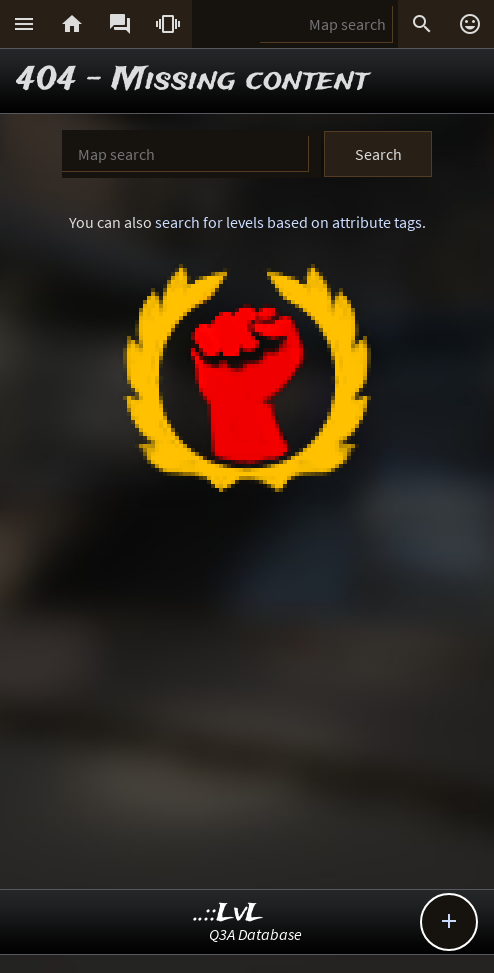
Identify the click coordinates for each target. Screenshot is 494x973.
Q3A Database (255, 934)
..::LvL (228, 913)
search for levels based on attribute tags (288, 222)
